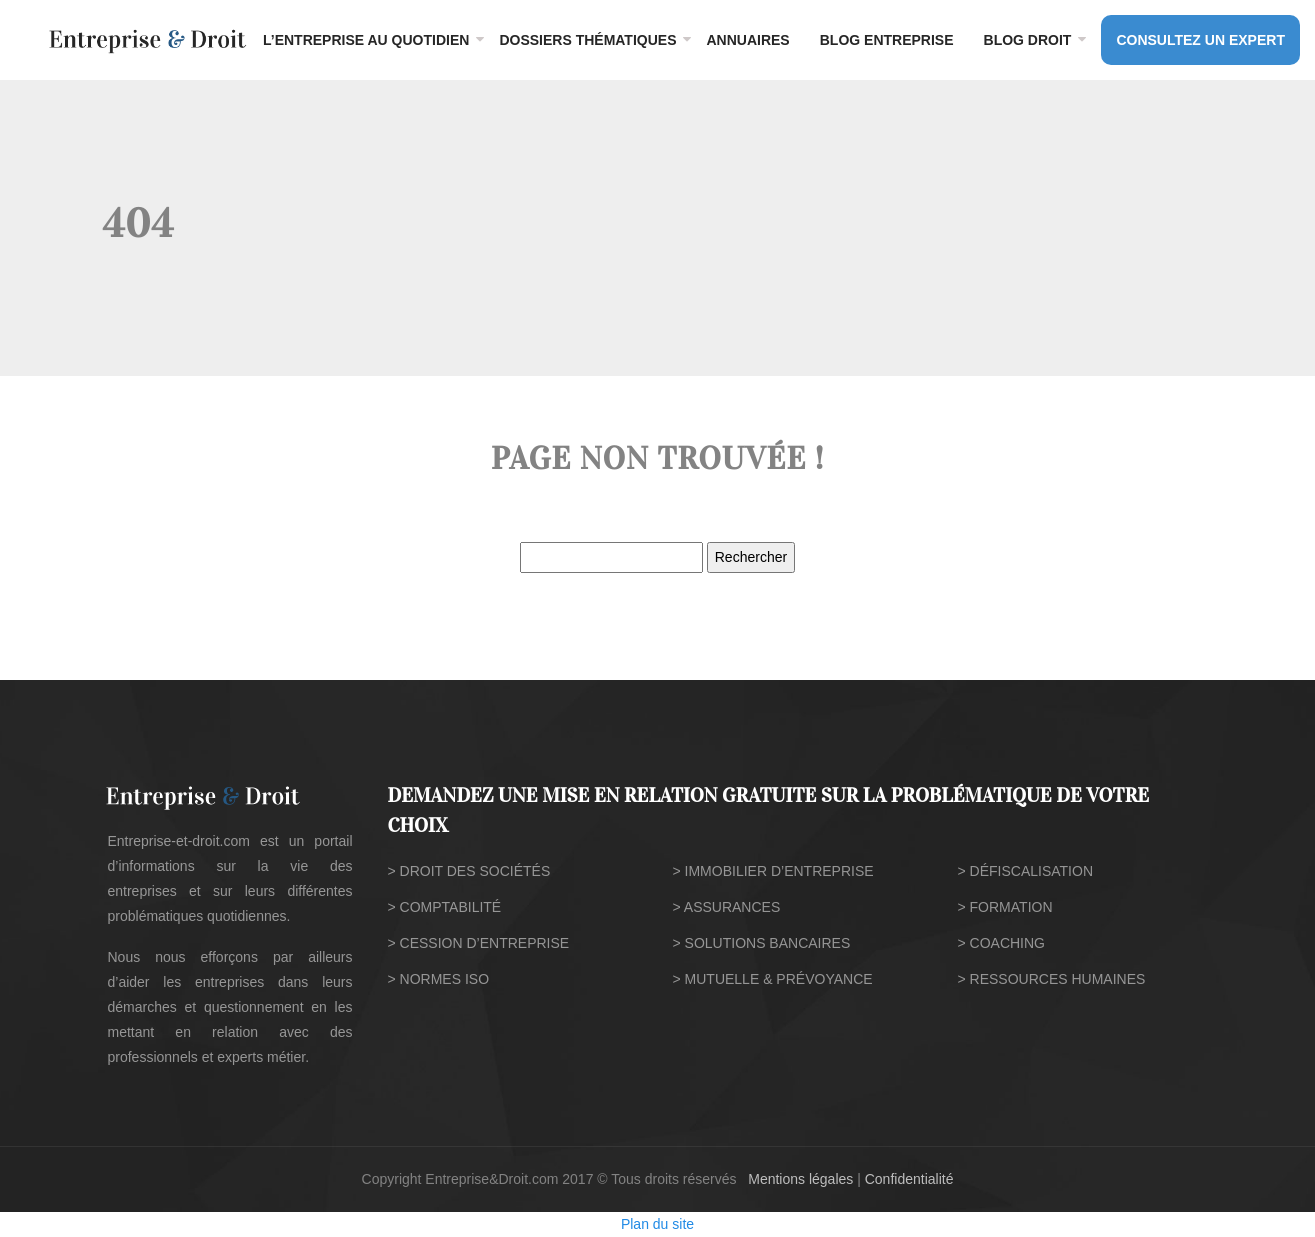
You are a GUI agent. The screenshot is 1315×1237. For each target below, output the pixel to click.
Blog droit (1028, 40)
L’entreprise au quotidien (366, 40)
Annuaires (747, 40)
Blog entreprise (887, 40)
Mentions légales (800, 1179)
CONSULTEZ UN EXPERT (1200, 40)
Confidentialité (909, 1179)
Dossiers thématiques (587, 40)
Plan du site (657, 1224)
